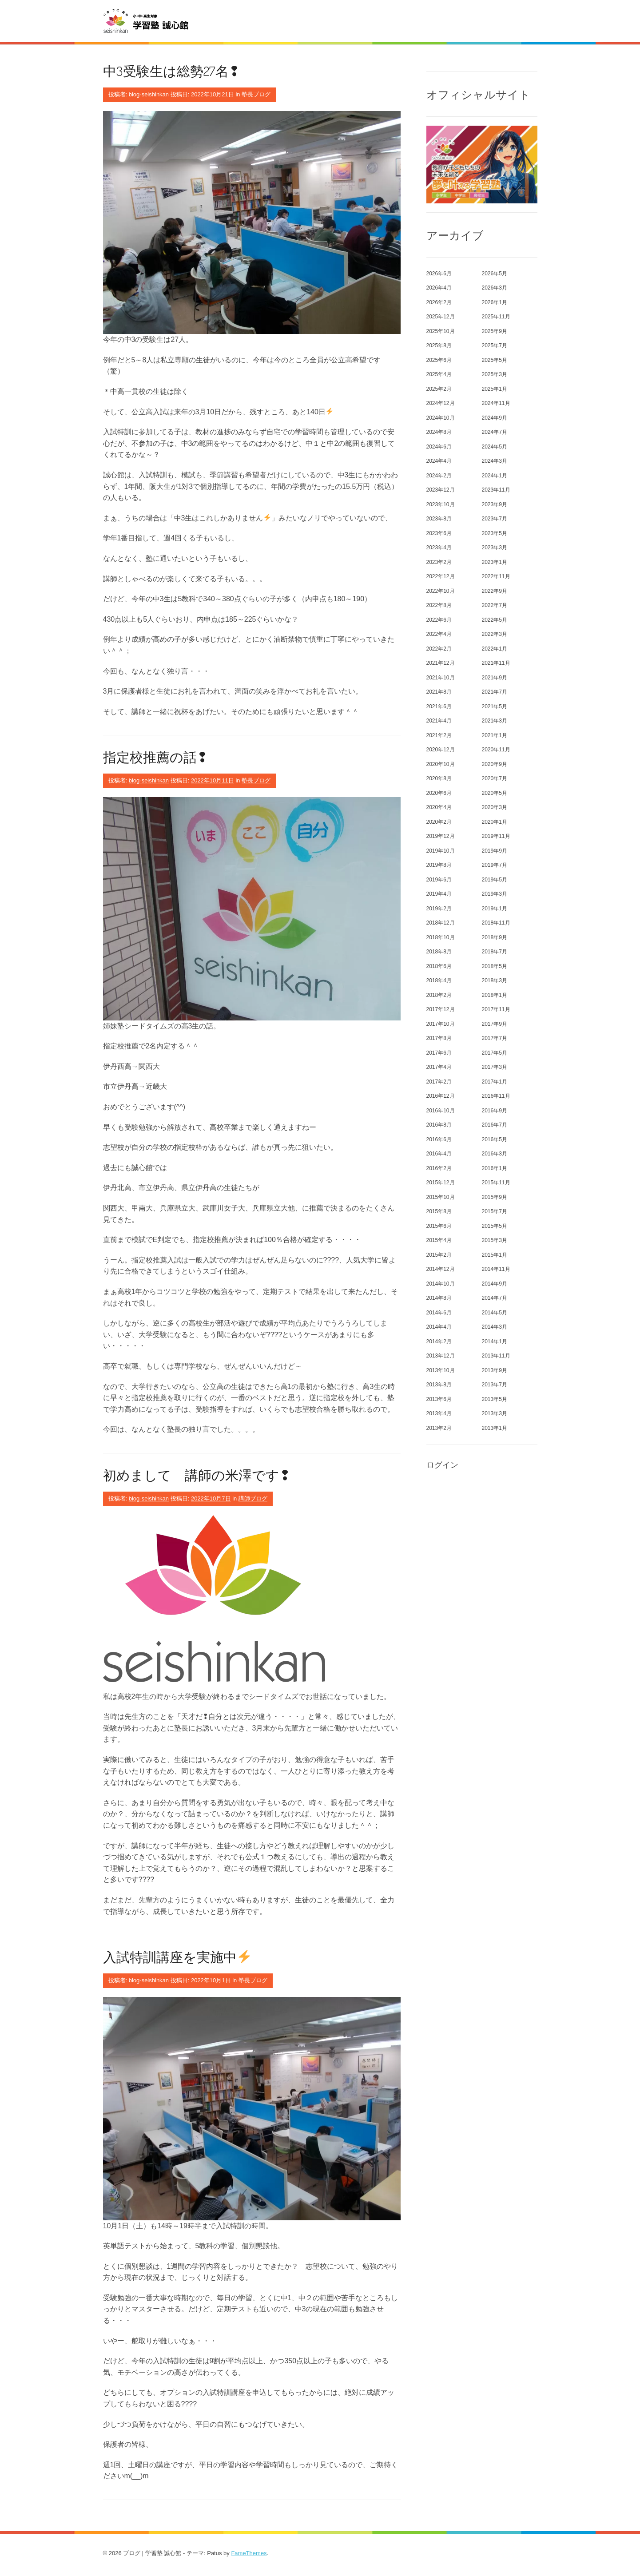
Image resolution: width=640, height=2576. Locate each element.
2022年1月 (494, 649)
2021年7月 (494, 692)
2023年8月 (439, 519)
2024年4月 (439, 461)
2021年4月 (439, 721)
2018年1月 (494, 995)
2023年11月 (496, 490)
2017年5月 (494, 1053)
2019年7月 (494, 865)
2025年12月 (440, 317)
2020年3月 (494, 807)
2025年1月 (494, 389)
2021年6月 (439, 706)
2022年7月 (494, 605)
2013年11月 (496, 1356)
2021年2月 (439, 735)
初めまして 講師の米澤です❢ (196, 1474)
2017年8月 (439, 1038)
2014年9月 (494, 1284)
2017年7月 (494, 1038)
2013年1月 (494, 1428)
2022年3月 (494, 634)
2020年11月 (496, 749)
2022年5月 (494, 620)
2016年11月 (496, 1096)
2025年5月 (494, 360)
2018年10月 (440, 937)
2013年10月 (440, 1370)
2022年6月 (439, 620)
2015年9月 (494, 1197)
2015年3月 (494, 1240)
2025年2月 (439, 389)
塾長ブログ (256, 94)
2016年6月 (439, 1139)
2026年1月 (494, 302)
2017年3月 (494, 1067)
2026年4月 (439, 288)
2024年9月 (494, 418)
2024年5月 (494, 447)
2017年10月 (440, 1024)
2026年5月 (494, 273)
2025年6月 (439, 360)
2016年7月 (494, 1125)
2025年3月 (494, 374)
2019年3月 (494, 894)
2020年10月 (440, 764)
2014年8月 (439, 1298)
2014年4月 (439, 1327)
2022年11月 (496, 576)
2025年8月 (439, 345)
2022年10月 (440, 591)
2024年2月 (439, 475)
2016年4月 (439, 1154)
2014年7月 (494, 1298)
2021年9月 (494, 678)
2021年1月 (494, 735)
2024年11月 (496, 403)
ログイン (442, 1464)
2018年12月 (440, 923)
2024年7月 (494, 432)
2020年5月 (494, 793)
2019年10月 (440, 851)
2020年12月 (440, 749)
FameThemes (248, 2553)
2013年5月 (494, 1399)
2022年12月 (440, 576)
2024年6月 (439, 447)
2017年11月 (496, 1009)
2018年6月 (439, 966)
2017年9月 (494, 1024)
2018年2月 (439, 995)
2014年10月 (440, 1284)
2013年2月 (439, 1428)
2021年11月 (496, 663)
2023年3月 (494, 547)
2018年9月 (494, 937)
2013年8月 (439, 1384)
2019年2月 (439, 908)
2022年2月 (439, 649)
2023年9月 (494, 504)
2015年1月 (494, 1255)
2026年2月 (439, 302)
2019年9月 (494, 851)
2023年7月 (494, 519)
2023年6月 (439, 533)
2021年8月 (439, 692)
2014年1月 (494, 1341)
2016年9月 (494, 1110)
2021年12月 (440, 663)
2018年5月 (494, 966)
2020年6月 (439, 793)
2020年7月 (494, 778)
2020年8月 (439, 778)
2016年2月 (439, 1168)
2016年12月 (440, 1096)
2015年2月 (439, 1255)
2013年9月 (494, 1370)
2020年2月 (439, 822)
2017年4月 (439, 1067)
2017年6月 (439, 1053)
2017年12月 (440, 1009)
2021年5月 (494, 706)
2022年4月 (439, 634)
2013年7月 (494, 1384)
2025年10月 (440, 331)
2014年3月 (494, 1327)
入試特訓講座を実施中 (177, 1956)
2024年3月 (494, 461)
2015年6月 (439, 1226)
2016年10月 (440, 1110)
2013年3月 (494, 1413)
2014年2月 (439, 1341)
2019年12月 (440, 836)
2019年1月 (494, 908)
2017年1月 (494, 1082)
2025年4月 (439, 374)
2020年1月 (494, 822)
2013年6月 (439, 1399)
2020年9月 (494, 764)
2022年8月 (439, 605)
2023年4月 (439, 547)
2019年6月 (439, 880)
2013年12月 (440, 1356)
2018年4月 (439, 980)
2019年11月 (496, 836)
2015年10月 (440, 1197)
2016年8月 (439, 1125)
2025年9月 (494, 331)
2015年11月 (496, 1182)
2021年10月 (440, 678)
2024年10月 (440, 418)
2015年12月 (440, 1182)
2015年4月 (439, 1240)
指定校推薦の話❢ (155, 756)
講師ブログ (253, 1498)
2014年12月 (440, 1269)
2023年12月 (440, 490)
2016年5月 (494, 1139)
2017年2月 (439, 1082)
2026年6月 (439, 273)
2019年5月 (494, 880)
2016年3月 (494, 1154)
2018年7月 (494, 952)
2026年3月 (494, 288)
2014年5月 (494, 1313)
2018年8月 (439, 952)
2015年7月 (494, 1211)
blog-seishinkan (149, 94)
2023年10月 (440, 504)
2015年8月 (439, 1211)
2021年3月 (494, 721)
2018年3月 (494, 980)
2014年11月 (496, 1269)
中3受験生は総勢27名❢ (171, 70)
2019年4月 (439, 894)
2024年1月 (494, 475)
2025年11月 (496, 317)
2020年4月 (439, 807)
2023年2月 (439, 562)
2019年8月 (439, 865)
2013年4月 (439, 1413)
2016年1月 (494, 1168)
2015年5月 (494, 1226)
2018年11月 (496, 923)
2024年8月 (439, 432)
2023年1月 (494, 562)
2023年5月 (494, 533)
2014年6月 (439, 1313)
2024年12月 (440, 403)
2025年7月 (494, 345)
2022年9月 (494, 591)
